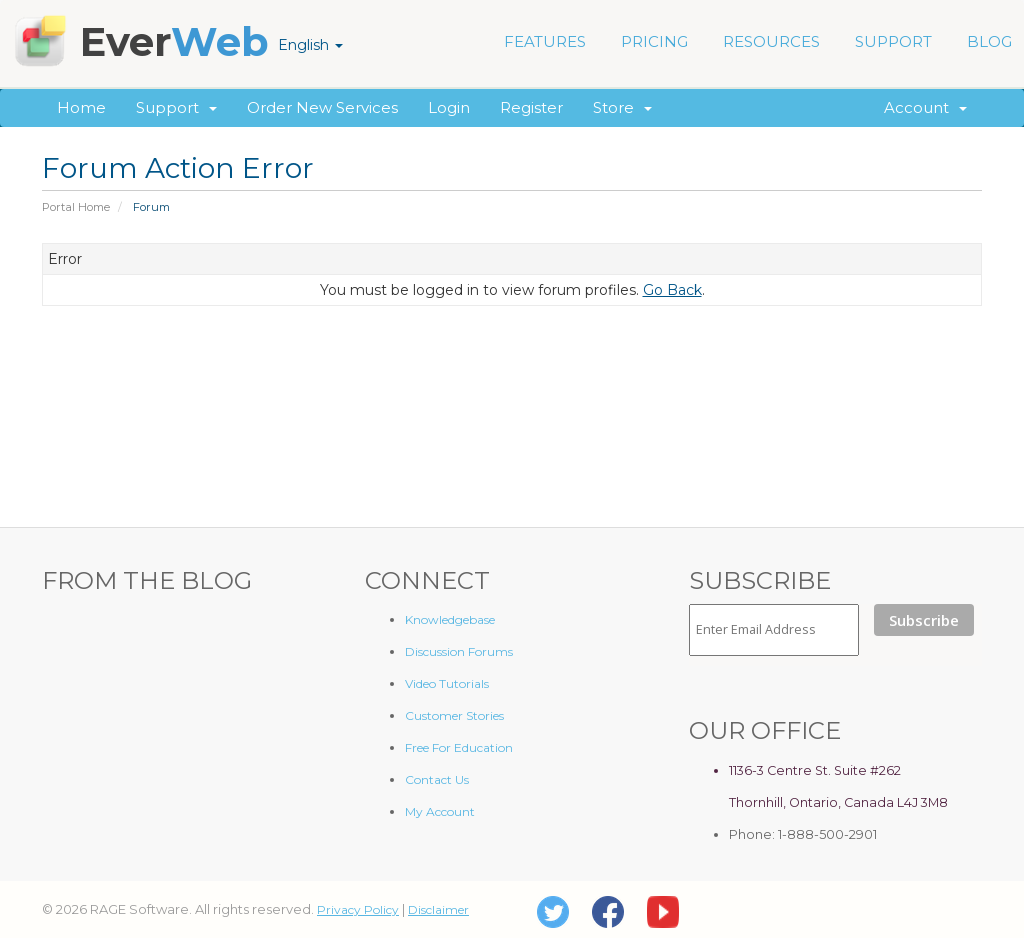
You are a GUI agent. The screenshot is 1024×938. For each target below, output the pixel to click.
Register (531, 107)
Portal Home (76, 207)
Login (449, 107)
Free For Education (459, 747)
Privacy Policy (358, 909)
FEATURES (545, 41)
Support (176, 107)
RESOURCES (771, 41)
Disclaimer (438, 909)
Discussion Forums (459, 651)
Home (81, 107)
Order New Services (322, 107)
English (310, 45)
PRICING (654, 41)
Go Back (672, 290)
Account (925, 107)
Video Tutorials (447, 683)
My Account (440, 811)
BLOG (989, 41)
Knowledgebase (450, 619)
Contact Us (437, 779)
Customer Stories (454, 715)
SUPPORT (893, 41)
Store (622, 107)
